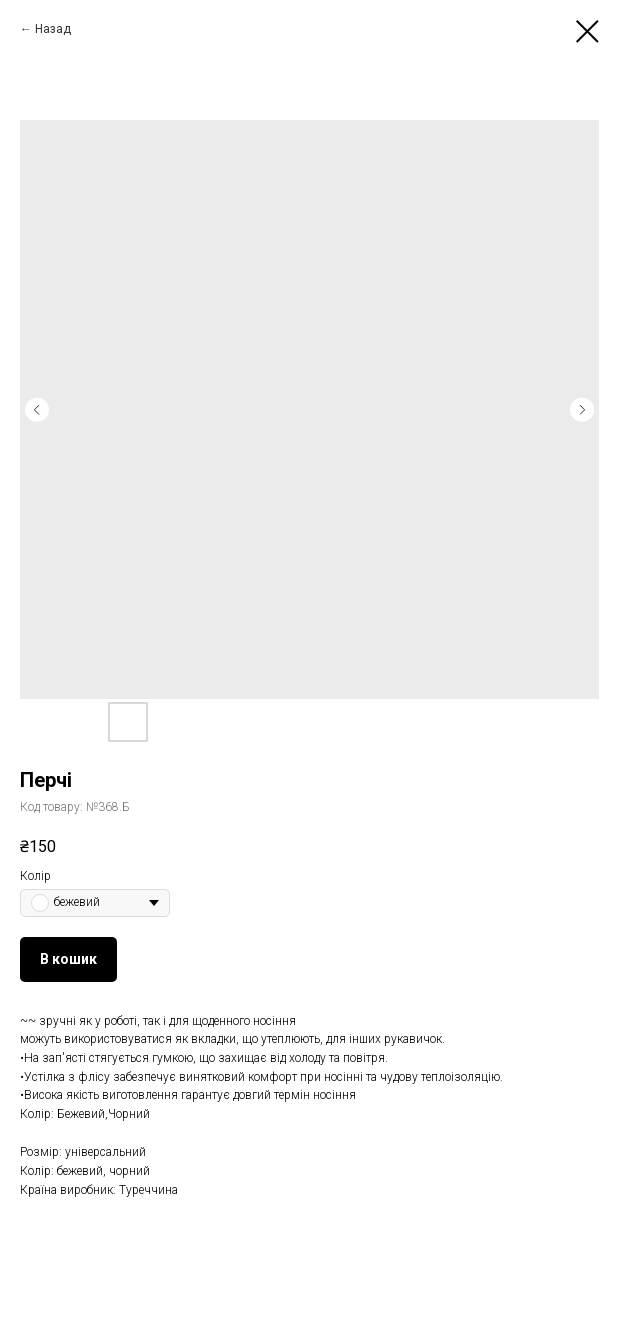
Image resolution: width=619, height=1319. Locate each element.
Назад (53, 29)
